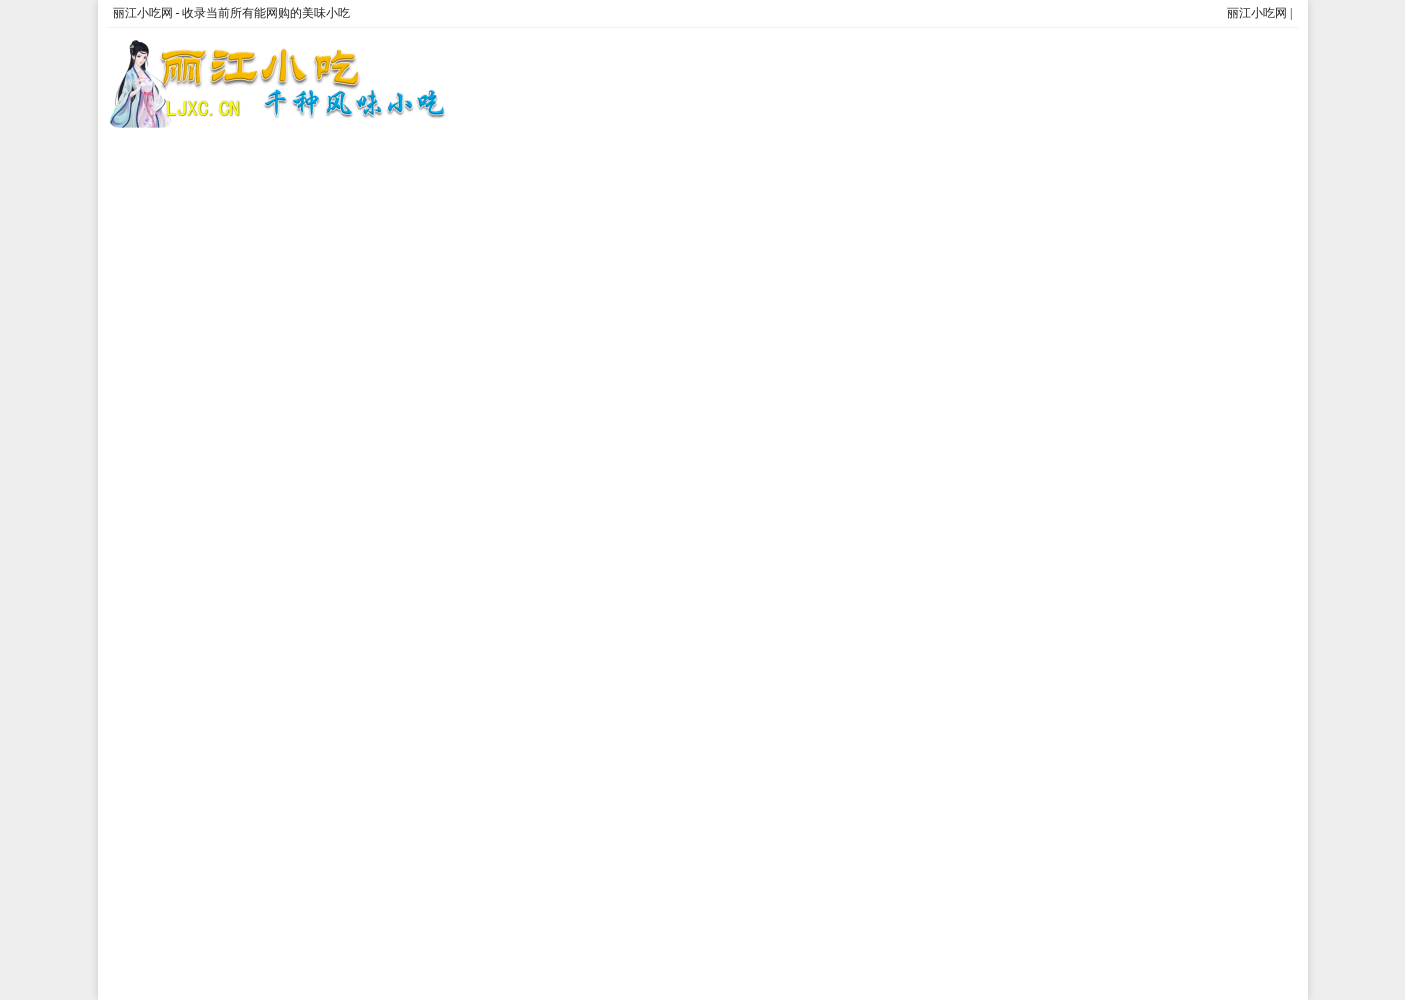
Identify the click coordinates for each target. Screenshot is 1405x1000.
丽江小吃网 (1257, 13)
